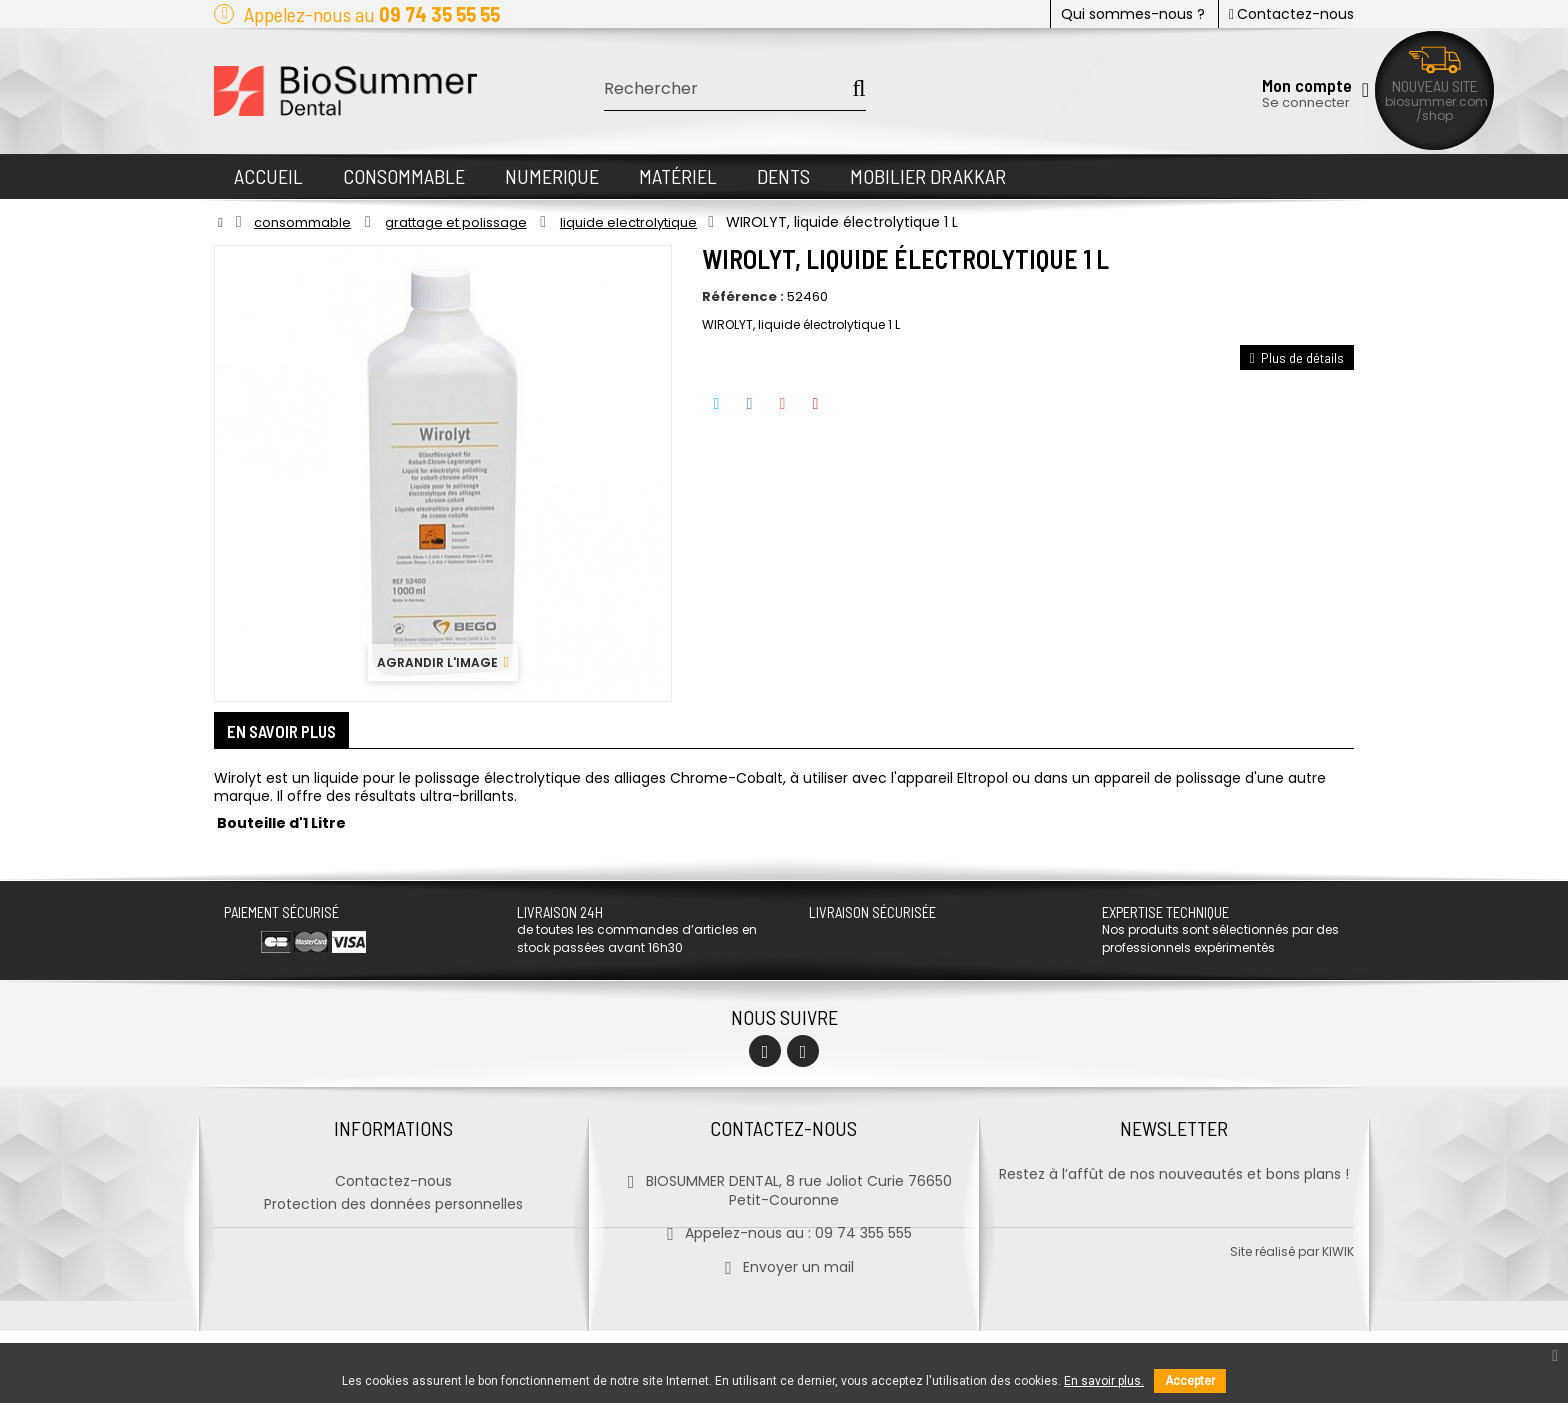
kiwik (1338, 1323)
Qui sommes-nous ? (1133, 14)
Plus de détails (1297, 357)
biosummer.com (1436, 101)
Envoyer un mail (783, 1264)
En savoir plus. (1104, 1381)
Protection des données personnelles (393, 1201)
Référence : (743, 297)
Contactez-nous (1291, 14)
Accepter (1190, 1381)
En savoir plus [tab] (288, 733)
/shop (1434, 115)
